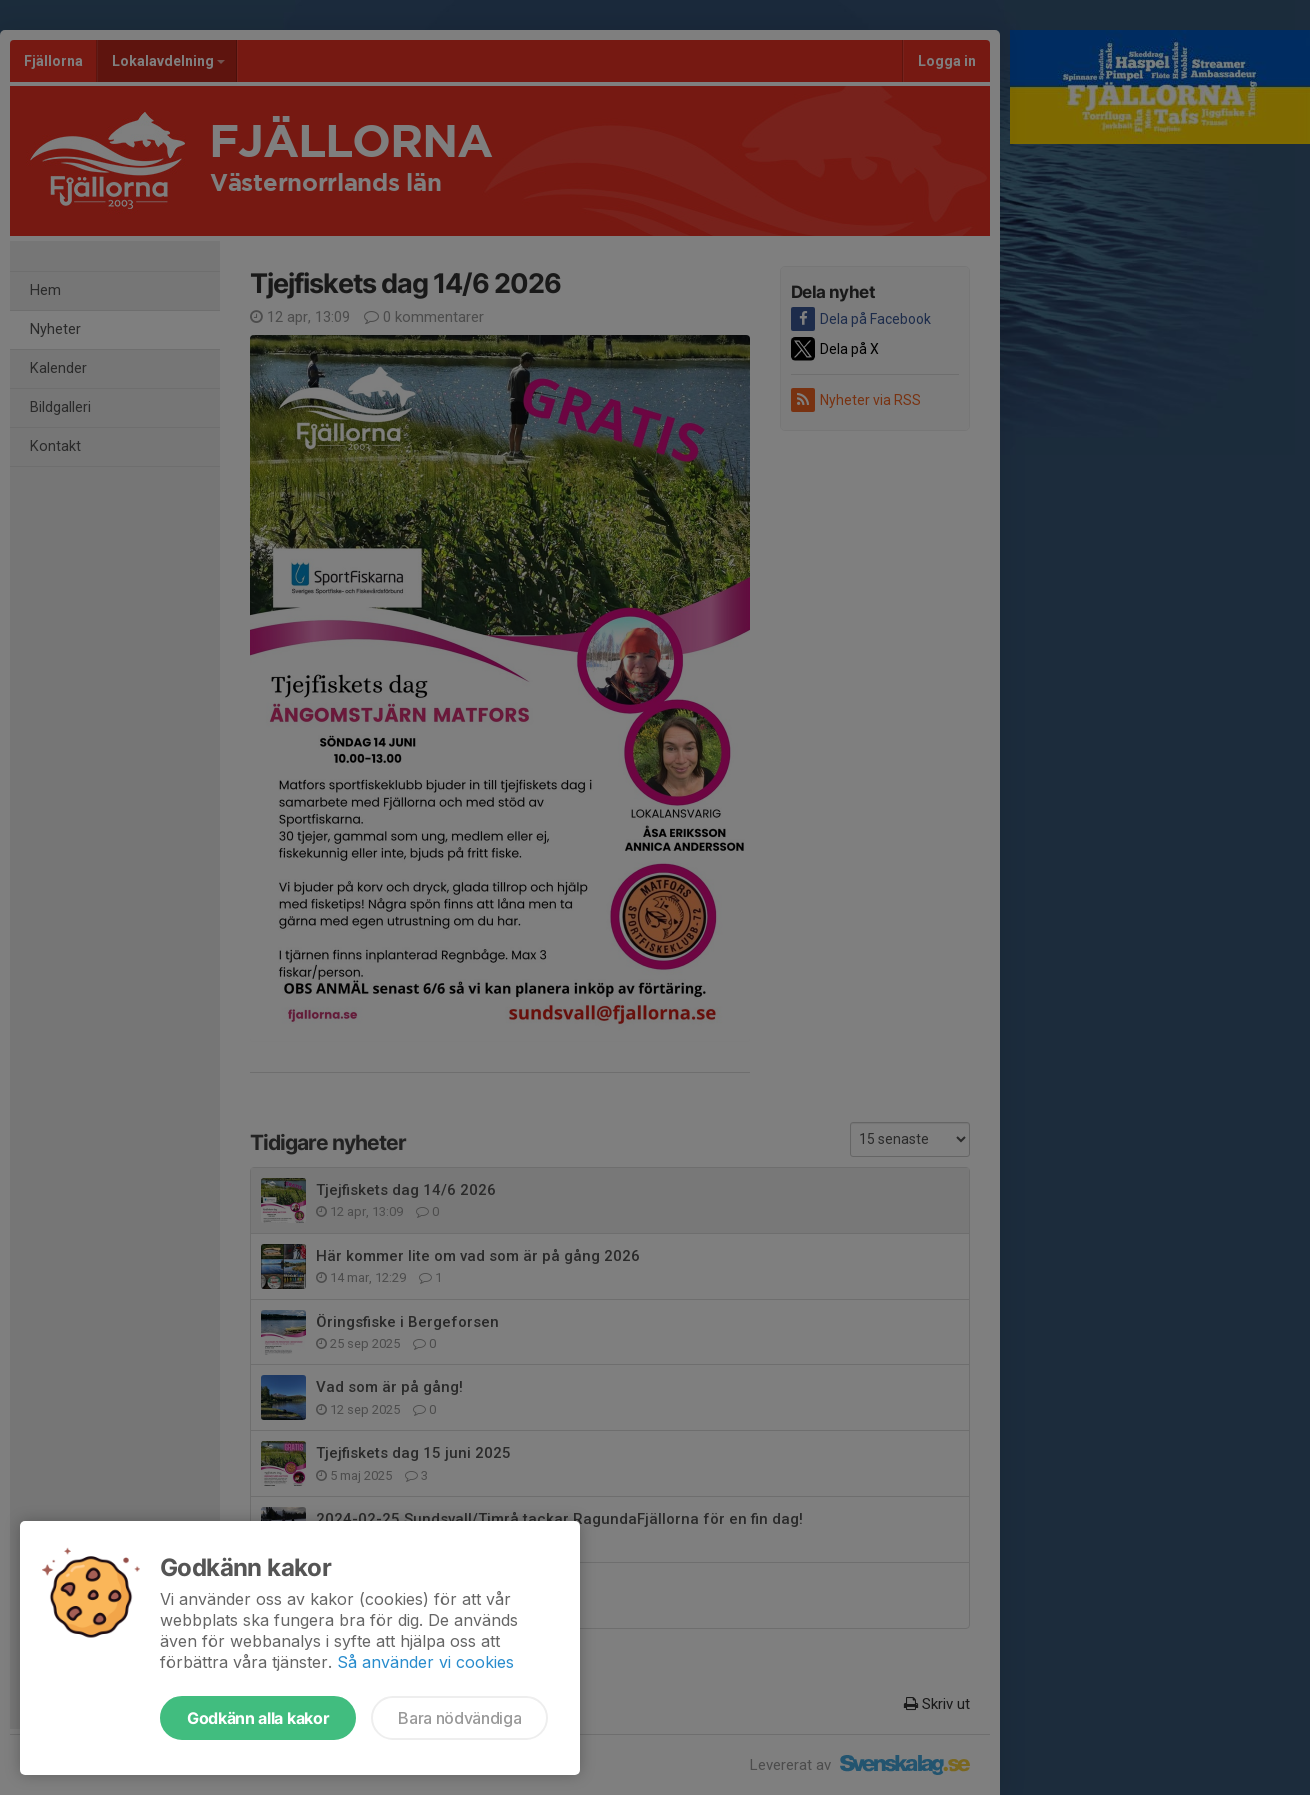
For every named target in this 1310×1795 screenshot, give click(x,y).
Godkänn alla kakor (258, 1718)
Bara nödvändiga (459, 1718)
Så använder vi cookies (425, 1662)
